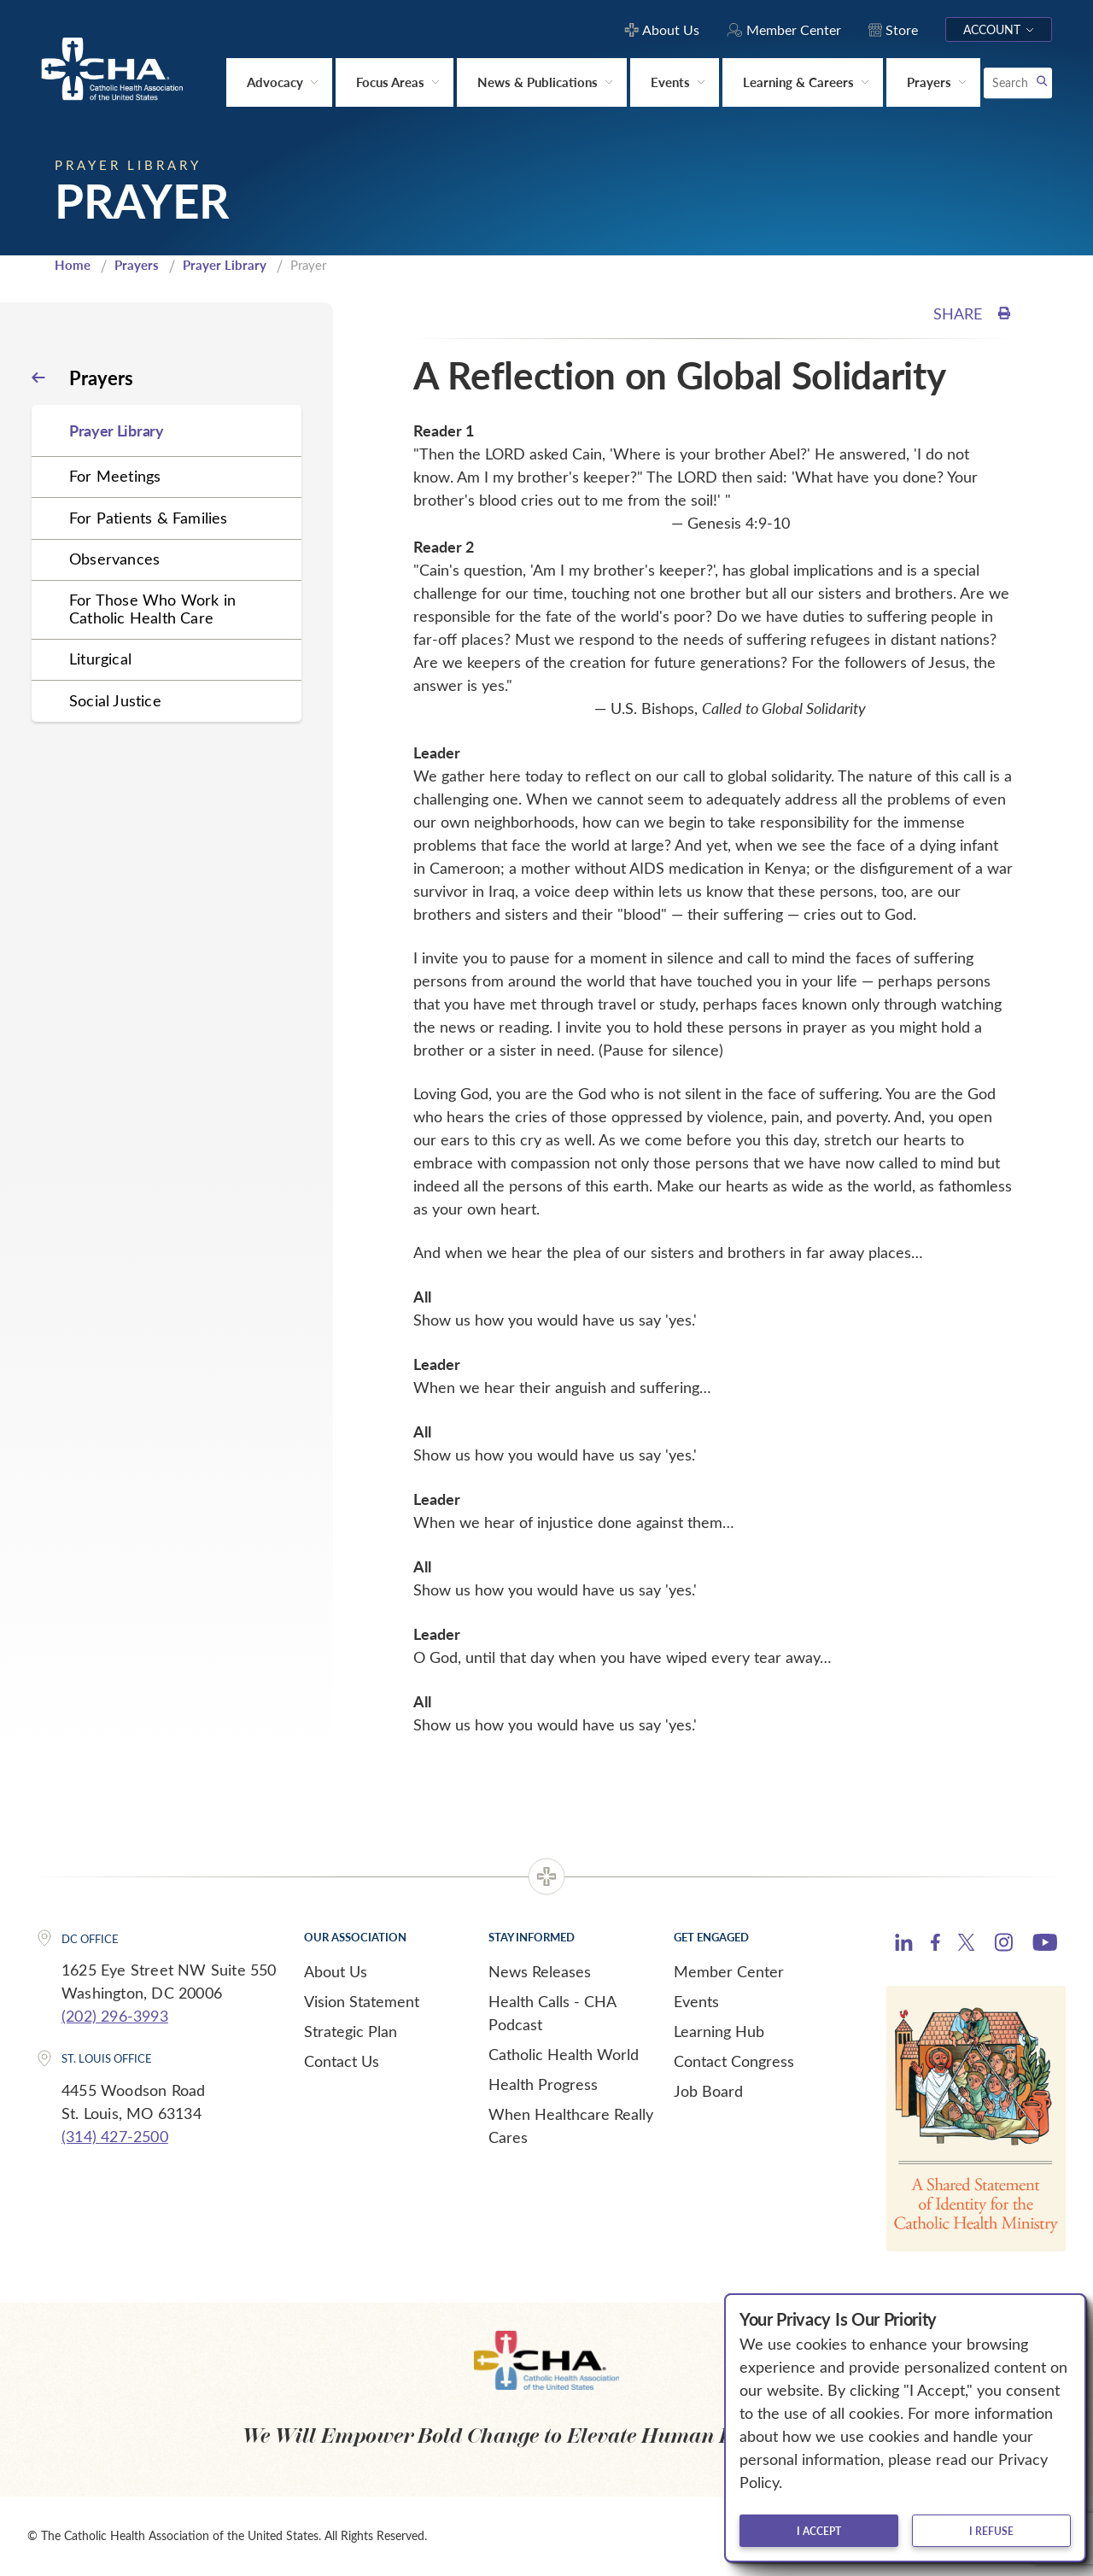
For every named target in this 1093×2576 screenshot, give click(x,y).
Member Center (729, 1971)
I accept (819, 2531)
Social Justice (115, 700)
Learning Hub (719, 2031)
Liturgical (100, 658)
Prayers (136, 264)
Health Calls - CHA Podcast (552, 2012)
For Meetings (115, 475)
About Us (335, 1971)
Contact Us (341, 2061)
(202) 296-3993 (114, 2015)
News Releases (539, 1971)
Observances (114, 558)
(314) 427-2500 (114, 2136)
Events (696, 2001)
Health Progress (543, 2084)
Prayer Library (224, 264)
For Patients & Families (148, 517)
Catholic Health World (563, 2054)
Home (73, 264)
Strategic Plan (350, 2031)
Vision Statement (361, 2001)
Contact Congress (734, 2061)
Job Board (708, 2091)
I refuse (991, 2531)
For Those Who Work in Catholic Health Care (152, 608)
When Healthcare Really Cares (570, 2125)
